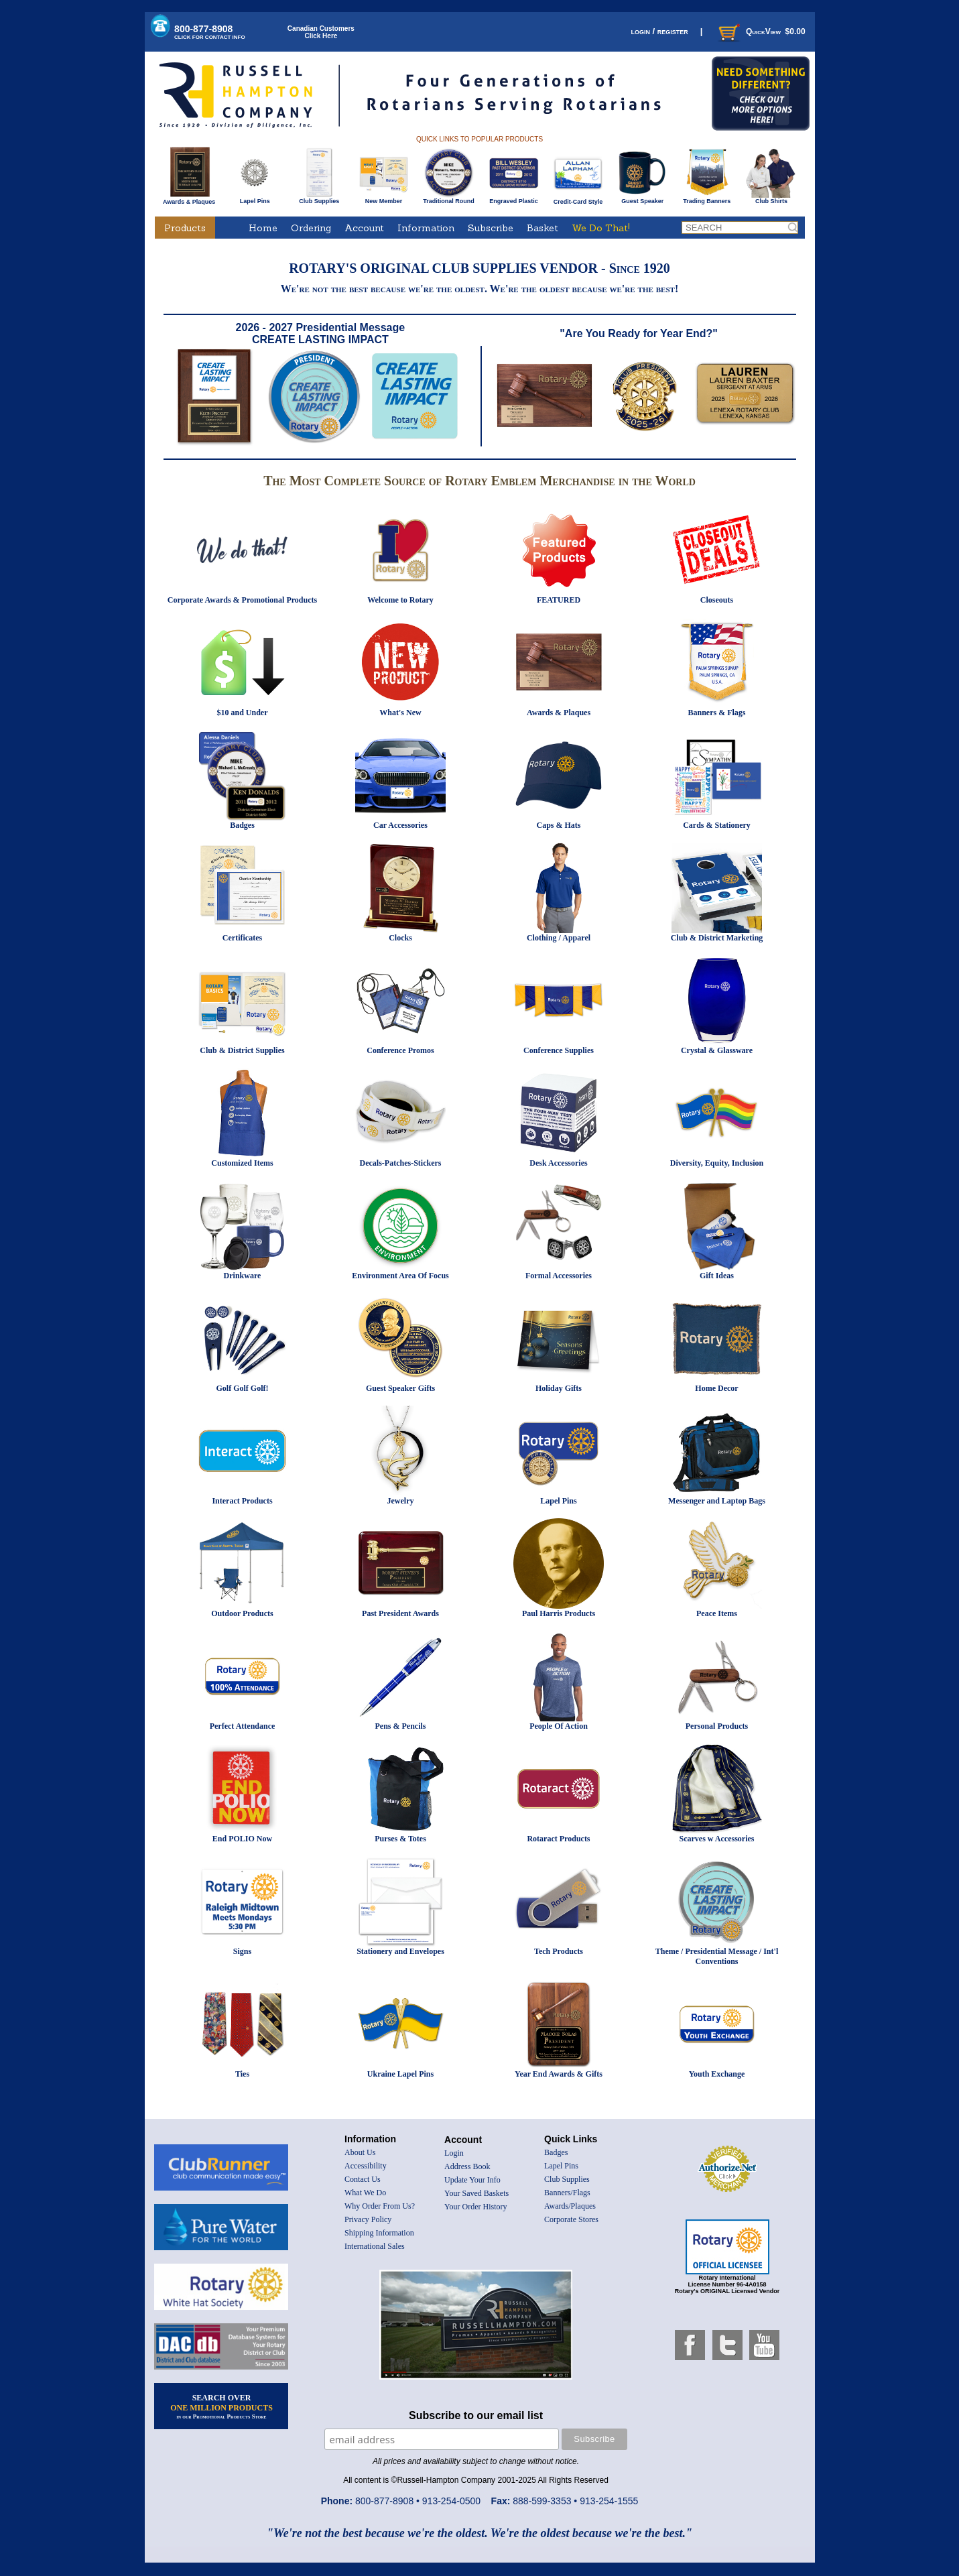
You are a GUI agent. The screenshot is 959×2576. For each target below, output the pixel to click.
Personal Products (717, 1726)
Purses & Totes (400, 1838)
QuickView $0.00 (761, 31)
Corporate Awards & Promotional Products (242, 600)
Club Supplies (319, 198)
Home (263, 228)
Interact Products (242, 1501)
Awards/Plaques (570, 2206)
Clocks (400, 937)
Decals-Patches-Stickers (401, 1163)
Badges (242, 825)
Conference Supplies (558, 1050)
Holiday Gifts (558, 1388)
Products (185, 228)
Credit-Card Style (578, 199)
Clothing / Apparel (558, 937)
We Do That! (601, 228)
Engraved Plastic (514, 198)
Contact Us (362, 2179)
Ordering (311, 228)
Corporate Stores (571, 2219)
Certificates (242, 937)
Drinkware (242, 1275)
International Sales (374, 2246)
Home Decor (716, 1388)
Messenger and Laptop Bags (716, 1501)
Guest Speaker (642, 198)
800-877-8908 (209, 31)
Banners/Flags (567, 2192)
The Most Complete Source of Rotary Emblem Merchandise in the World (479, 480)
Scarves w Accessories (717, 1838)
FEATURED (558, 600)
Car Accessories (400, 825)
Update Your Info (472, 2180)
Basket (542, 228)
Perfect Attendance (242, 1726)
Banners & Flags (716, 712)
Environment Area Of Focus (400, 1275)
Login (454, 2153)
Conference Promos (400, 1050)
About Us (359, 2152)
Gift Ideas (717, 1275)
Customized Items (242, 1163)
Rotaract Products (558, 1838)
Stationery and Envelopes (400, 1951)
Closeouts (716, 600)
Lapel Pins (255, 198)
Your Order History (475, 2206)
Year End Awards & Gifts (558, 2074)
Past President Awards (400, 1613)
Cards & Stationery (717, 825)
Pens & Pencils (400, 1726)
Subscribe (490, 228)
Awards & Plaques (189, 198)
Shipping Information (379, 2232)
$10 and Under (241, 712)
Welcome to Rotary (400, 600)
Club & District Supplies (242, 1050)
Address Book (467, 2166)
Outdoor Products (242, 1613)
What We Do (365, 2192)
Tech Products (558, 1951)
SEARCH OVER (221, 2406)
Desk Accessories (558, 1163)
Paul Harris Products (558, 1613)
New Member (384, 198)
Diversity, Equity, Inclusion (716, 1163)
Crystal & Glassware (717, 1050)
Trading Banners (707, 198)
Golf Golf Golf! (242, 1388)
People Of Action (558, 1726)
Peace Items (716, 1613)
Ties (242, 2074)
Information (425, 228)
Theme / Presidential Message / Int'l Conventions (716, 1956)
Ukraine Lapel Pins (400, 2074)
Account (364, 228)
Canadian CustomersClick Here (321, 32)
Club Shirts (771, 198)
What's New (400, 712)
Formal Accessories (558, 1275)
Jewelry (400, 1501)
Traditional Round (448, 198)
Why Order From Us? (379, 2206)
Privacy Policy (367, 2219)
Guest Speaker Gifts (400, 1388)
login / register (659, 31)
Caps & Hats (558, 825)
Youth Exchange (717, 2074)
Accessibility (365, 2165)
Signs (242, 1951)
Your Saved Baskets (476, 2193)
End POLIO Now (242, 1838)
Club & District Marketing (717, 937)
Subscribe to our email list (476, 2415)
